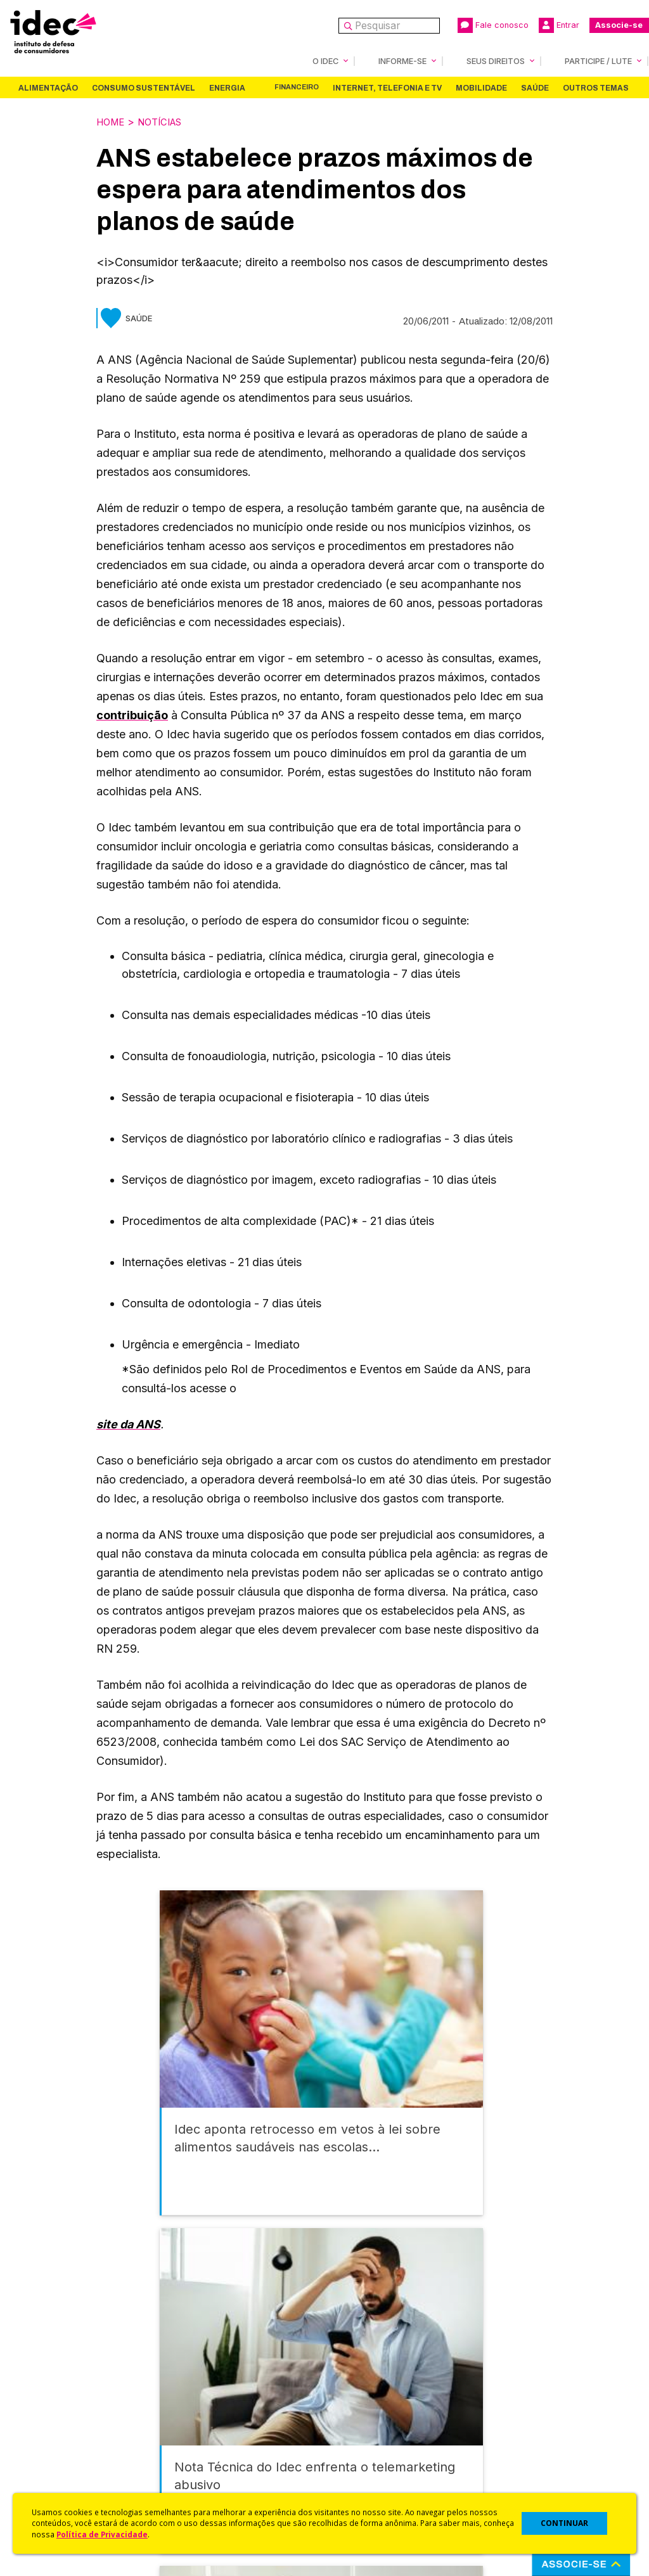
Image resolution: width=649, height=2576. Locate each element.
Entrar (559, 25)
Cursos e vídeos (361, 2402)
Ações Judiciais (359, 2469)
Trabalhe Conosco (66, 2456)
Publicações (202, 2439)
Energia (227, 87)
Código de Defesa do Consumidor (373, 2379)
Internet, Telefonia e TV (387, 87)
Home (112, 121)
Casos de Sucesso (366, 2486)
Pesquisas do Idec (366, 2452)
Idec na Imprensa (213, 2372)
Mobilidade (481, 87)
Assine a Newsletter (219, 2456)
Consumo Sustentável (143, 87)
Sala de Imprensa (64, 2439)
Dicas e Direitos (359, 2419)
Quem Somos (54, 2372)
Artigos (191, 2422)
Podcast (193, 2473)
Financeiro (296, 86)
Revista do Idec (210, 2405)
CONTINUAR (564, 2523)
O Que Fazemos (61, 2388)
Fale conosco (493, 25)
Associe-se (619, 25)
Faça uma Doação (514, 2388)
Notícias (166, 121)
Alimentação (48, 87)
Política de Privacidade (102, 2534)
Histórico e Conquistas (75, 2422)
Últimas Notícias (210, 2388)
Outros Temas (596, 87)
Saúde (535, 87)
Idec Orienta (352, 2436)
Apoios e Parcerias (67, 2405)
